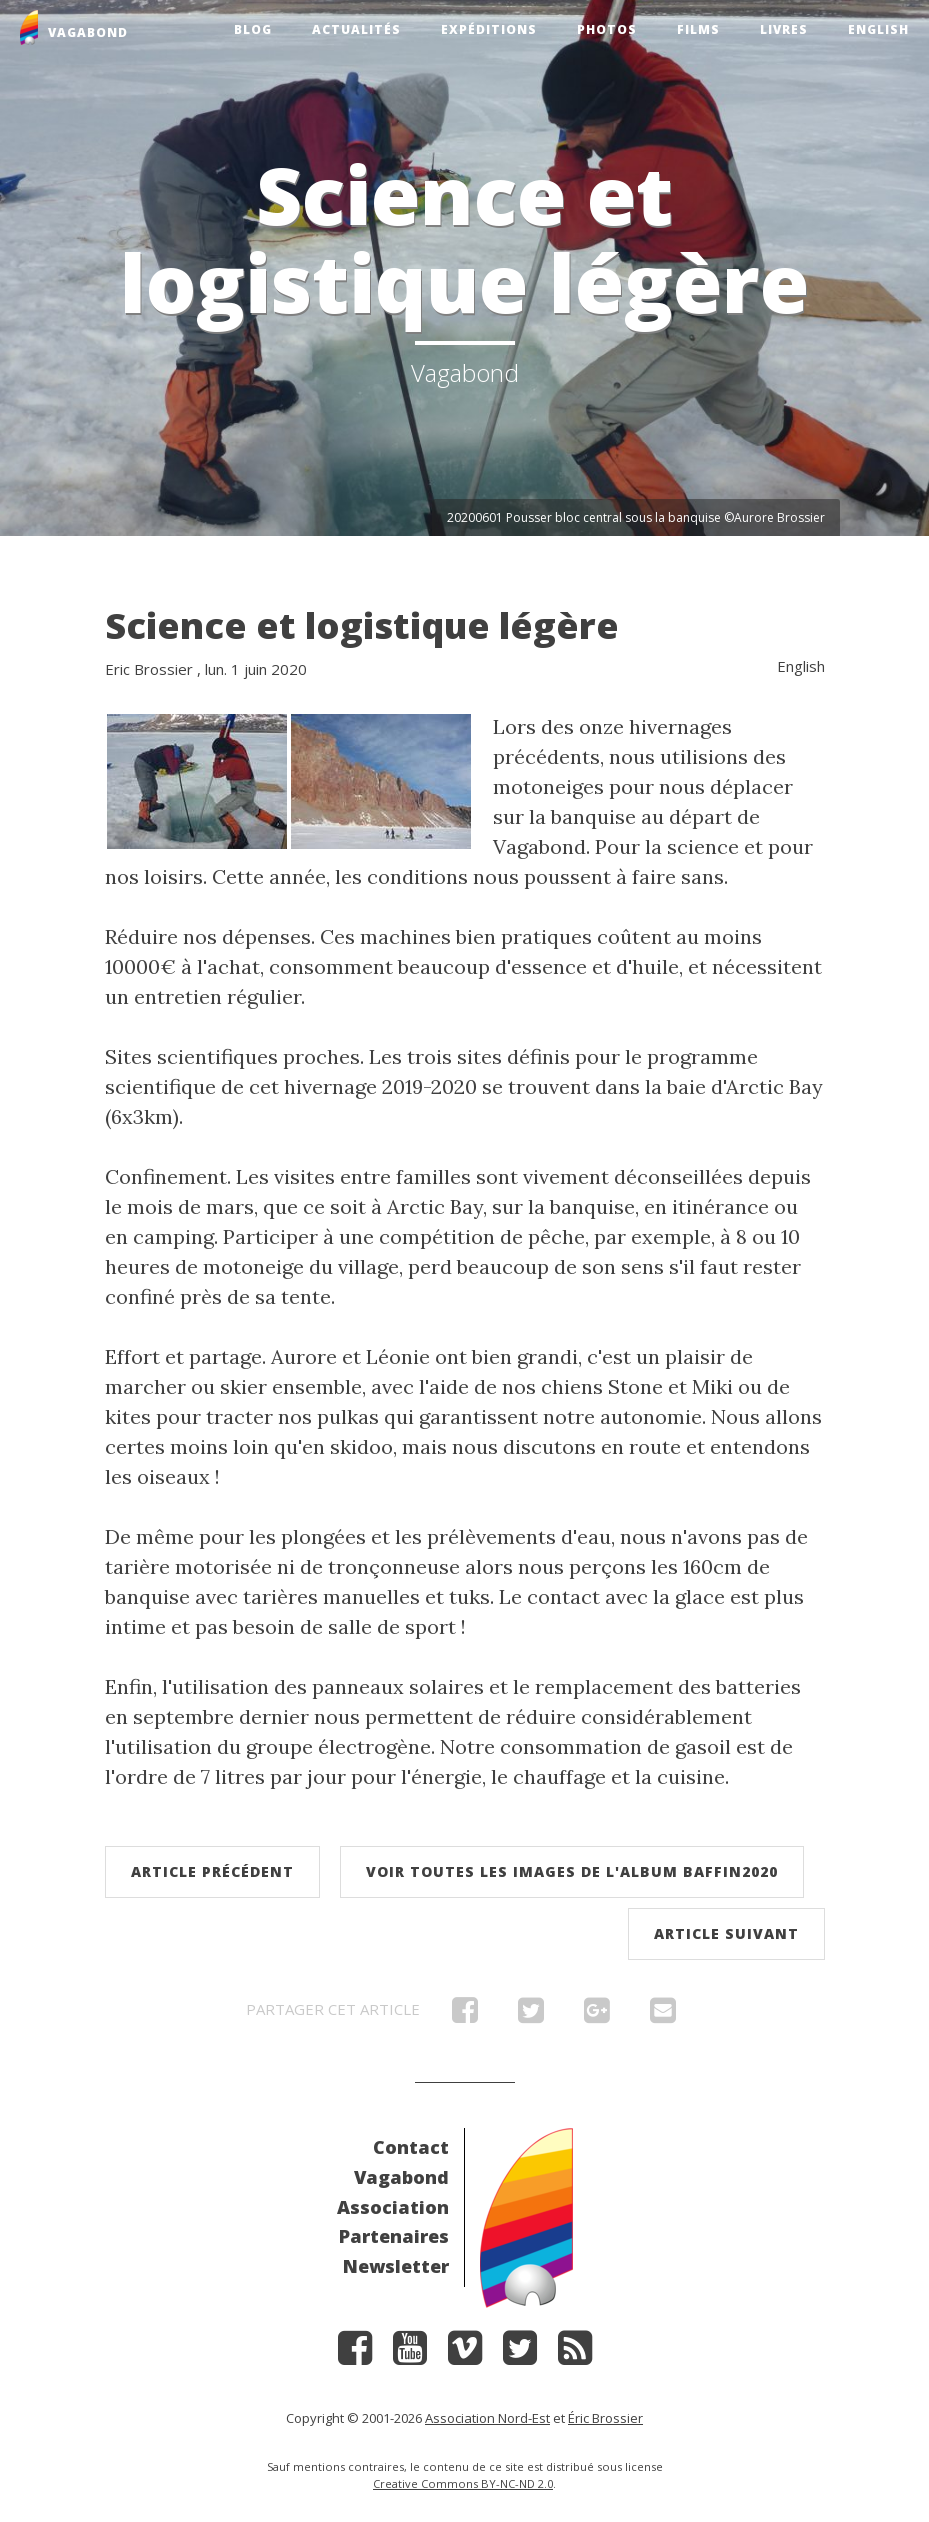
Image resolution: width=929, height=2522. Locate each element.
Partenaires (394, 2236)
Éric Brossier (605, 2418)
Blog (253, 29)
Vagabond (401, 2177)
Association (393, 2207)
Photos (607, 29)
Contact (411, 2147)
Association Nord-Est (487, 2418)
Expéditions (489, 29)
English (878, 29)
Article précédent (212, 1871)
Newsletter (396, 2266)
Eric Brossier (149, 669)
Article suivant (726, 1933)
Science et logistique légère (362, 625)
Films (698, 29)
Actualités (356, 29)
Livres (784, 29)
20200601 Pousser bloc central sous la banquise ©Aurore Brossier (636, 517)
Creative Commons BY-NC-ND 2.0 (463, 2483)
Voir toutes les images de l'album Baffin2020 (572, 1871)
